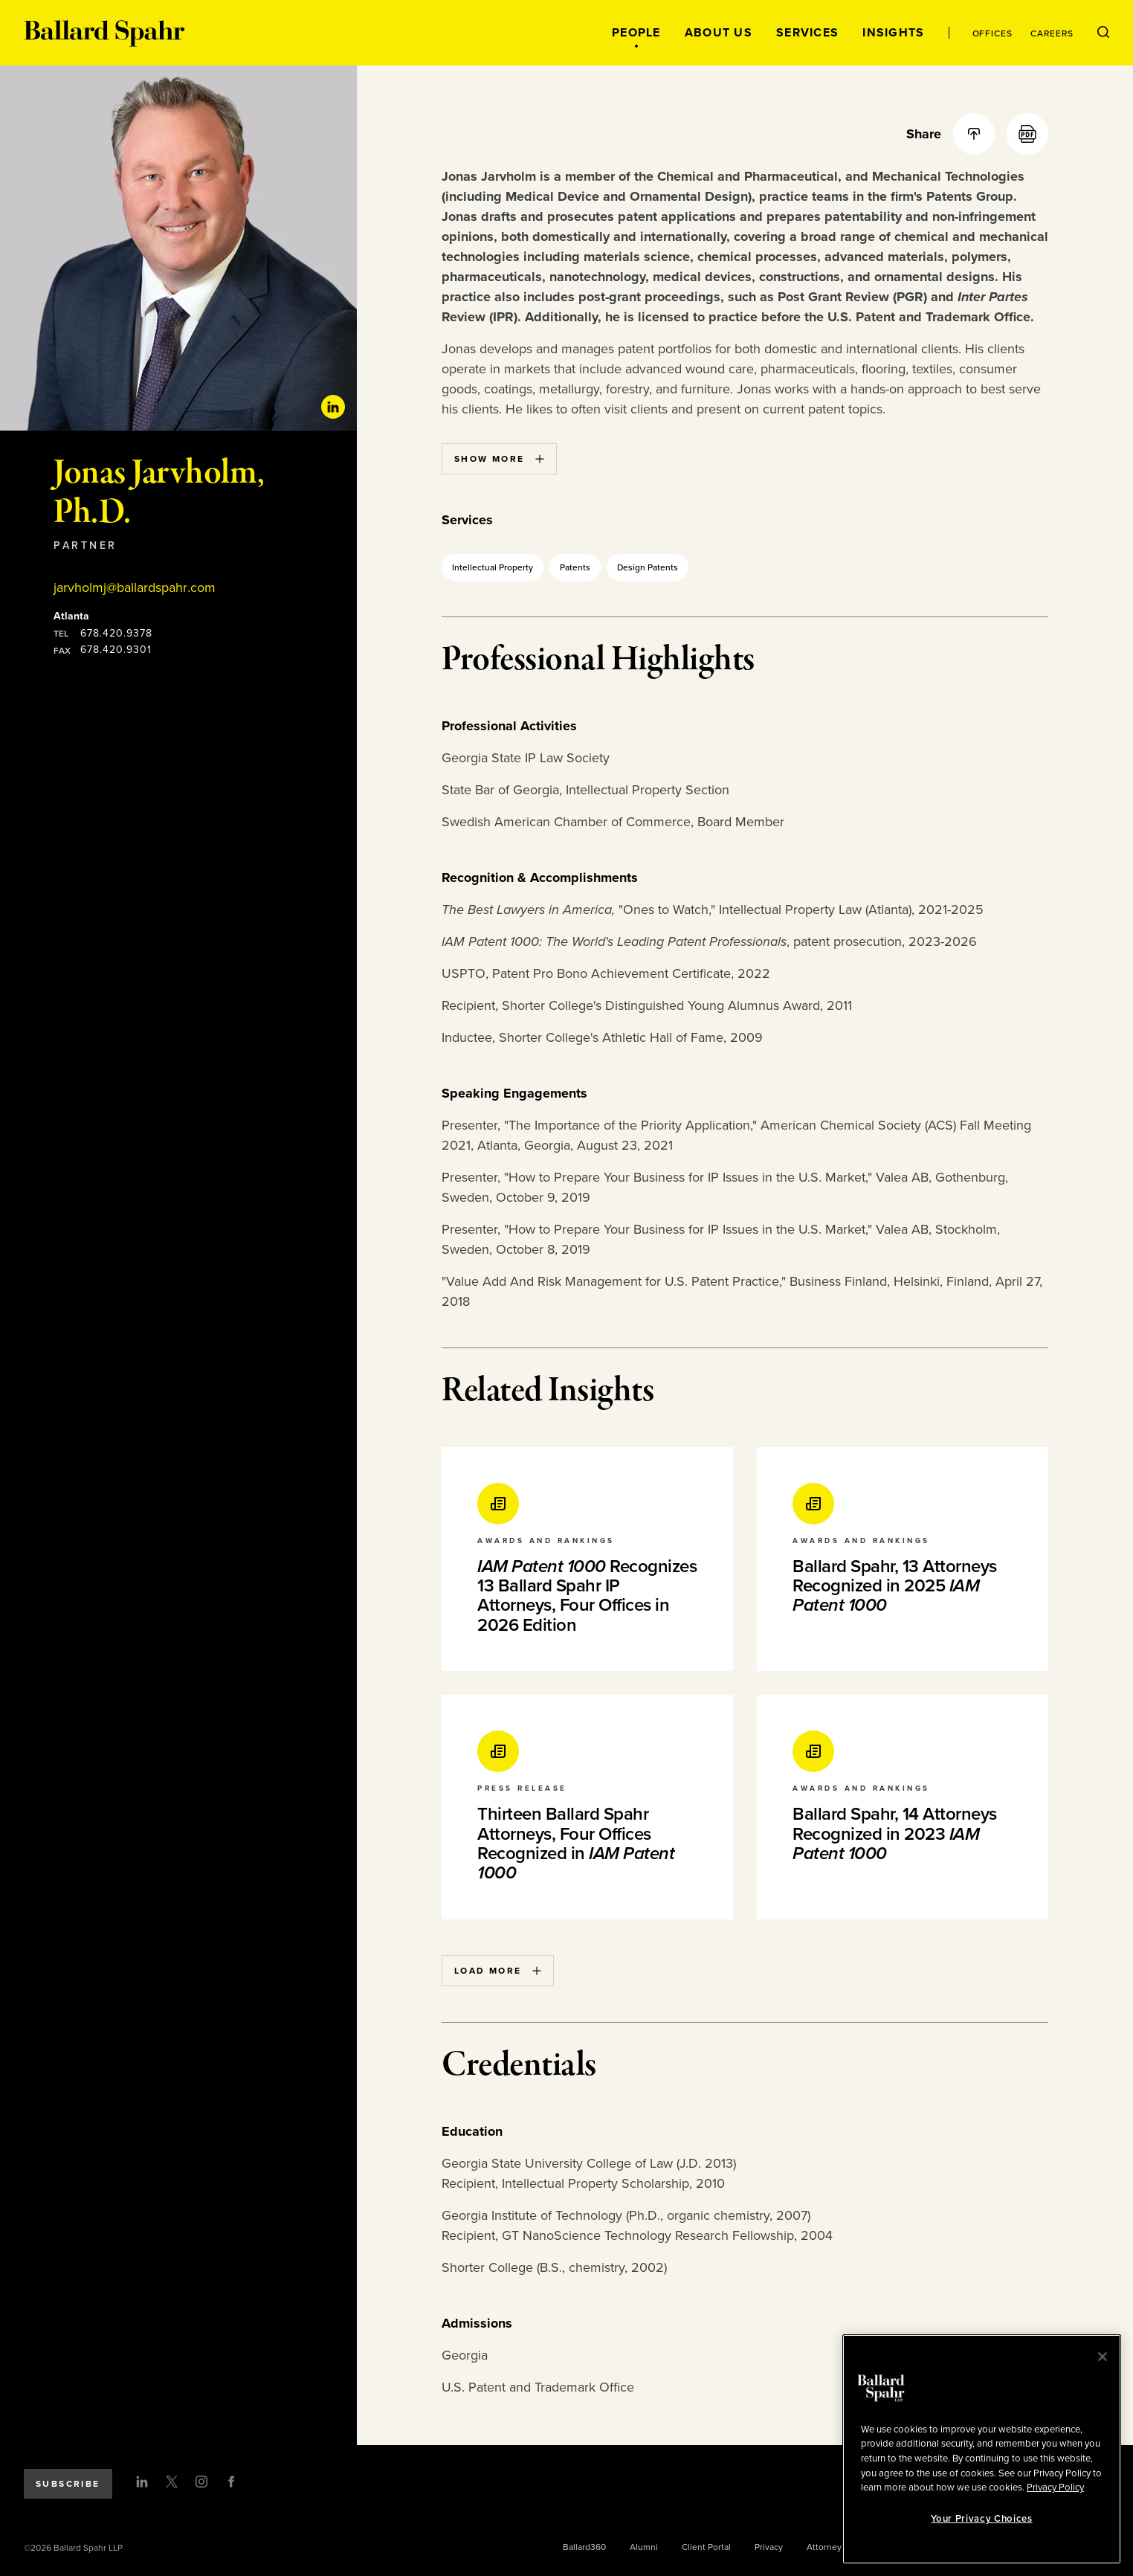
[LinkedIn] (142, 2481)
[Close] (1102, 2356)
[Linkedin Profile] (333, 407)
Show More (499, 459)
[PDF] (1027, 134)
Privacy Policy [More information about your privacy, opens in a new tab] (1055, 2487)
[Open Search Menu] (1103, 32)
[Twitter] (172, 2481)
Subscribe (68, 2484)
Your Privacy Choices (981, 2519)
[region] (981, 2449)
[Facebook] (231, 2481)
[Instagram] (201, 2481)
